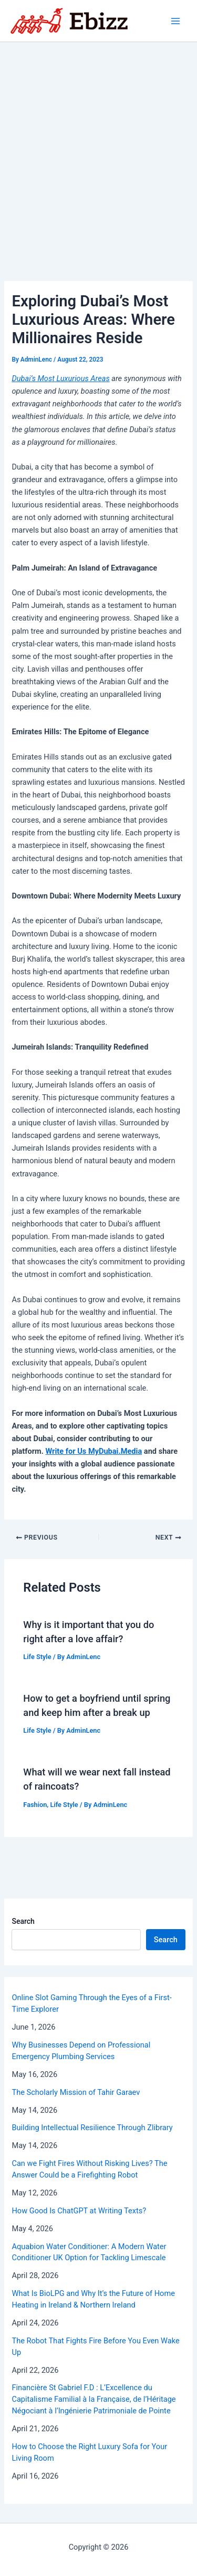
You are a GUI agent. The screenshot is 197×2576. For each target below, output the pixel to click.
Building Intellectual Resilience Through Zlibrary (92, 2127)
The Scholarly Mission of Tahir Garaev (76, 2092)
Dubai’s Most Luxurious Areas (60, 378)
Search (23, 1921)
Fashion (35, 1805)
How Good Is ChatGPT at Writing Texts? (79, 2210)
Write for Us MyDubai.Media (94, 1451)
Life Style (37, 1657)
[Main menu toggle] (175, 21)
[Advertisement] (98, 146)
